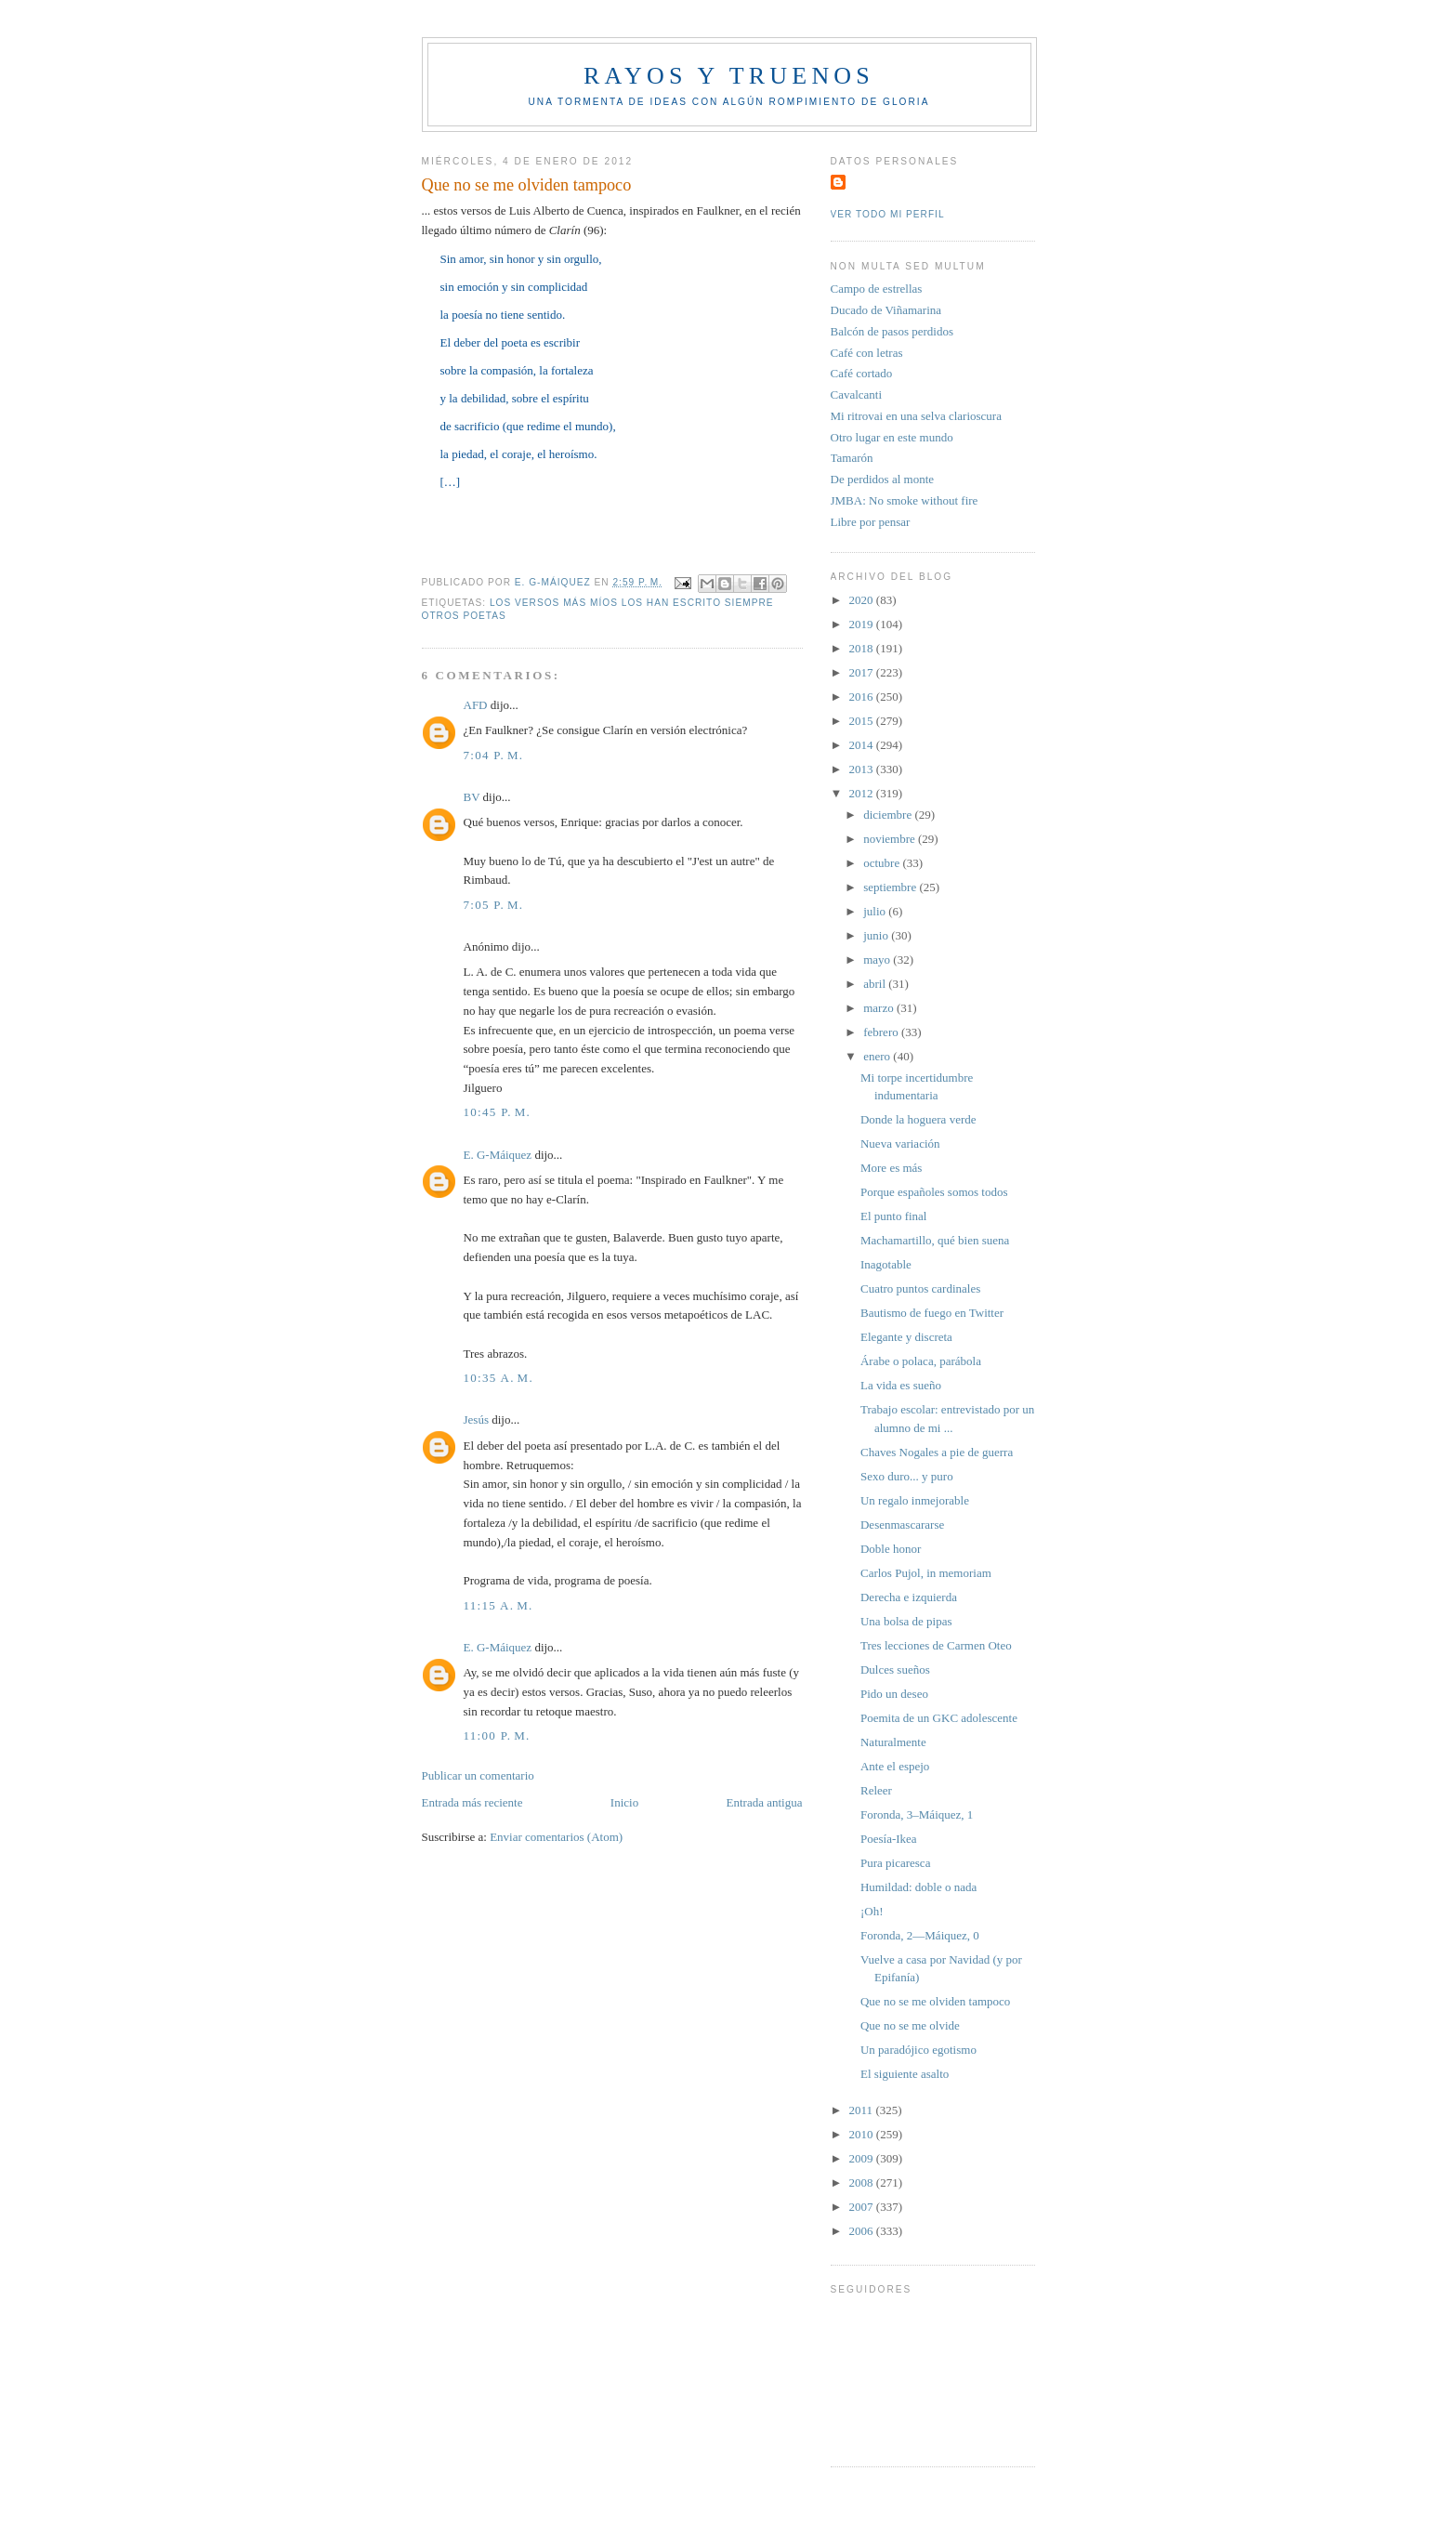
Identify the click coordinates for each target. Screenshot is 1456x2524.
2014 (862, 745)
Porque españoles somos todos (934, 1192)
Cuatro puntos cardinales (920, 1288)
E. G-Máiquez (498, 1155)
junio (877, 935)
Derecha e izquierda (908, 1597)
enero (878, 1056)
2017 (862, 672)
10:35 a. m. (499, 1378)
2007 (862, 2207)
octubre (882, 863)
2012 (862, 793)
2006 (862, 2231)
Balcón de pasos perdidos (892, 331)
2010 (862, 2134)
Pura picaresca (895, 1863)
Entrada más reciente (472, 1802)
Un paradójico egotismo (918, 2050)
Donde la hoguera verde (918, 1119)
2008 (862, 2182)
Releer (876, 1790)
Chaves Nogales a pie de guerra (936, 1452)
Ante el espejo (894, 1766)
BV (472, 797)
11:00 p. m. (497, 1735)
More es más (891, 1168)
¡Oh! (872, 1911)
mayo (878, 959)
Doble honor (890, 1549)
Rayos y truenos (729, 75)
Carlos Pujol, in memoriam (925, 1573)
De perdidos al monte (883, 479)
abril (875, 984)
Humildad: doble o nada (918, 1887)
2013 (862, 769)
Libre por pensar (871, 522)
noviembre (890, 839)
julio (875, 911)
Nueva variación (900, 1143)
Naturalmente (893, 1742)
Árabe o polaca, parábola (920, 1361)
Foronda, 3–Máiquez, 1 (916, 1814)
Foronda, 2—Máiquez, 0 (919, 1935)
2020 (862, 600)
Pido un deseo (894, 1694)
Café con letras (867, 353)
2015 (862, 721)
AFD (476, 705)
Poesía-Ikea (888, 1839)
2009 (862, 2158)
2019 (862, 624)
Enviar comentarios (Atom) (556, 1837)
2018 (862, 648)
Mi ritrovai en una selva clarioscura (916, 416)
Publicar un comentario (478, 1775)
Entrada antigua (765, 1802)
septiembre (891, 887)
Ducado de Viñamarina (886, 310)
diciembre (888, 815)
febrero (882, 1032)
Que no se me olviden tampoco (935, 2001)
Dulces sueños (895, 1669)
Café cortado (862, 373)
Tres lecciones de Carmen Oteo (936, 1645)
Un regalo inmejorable (914, 1500)
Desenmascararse (902, 1524)
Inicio (624, 1802)
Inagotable (886, 1264)
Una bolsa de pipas (906, 1621)
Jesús (476, 1419)
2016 (862, 696)
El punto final (893, 1216)
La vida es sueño (900, 1385)
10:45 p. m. (497, 1112)
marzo (880, 1008)
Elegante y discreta (906, 1337)
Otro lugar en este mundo (892, 437)
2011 (862, 2110)
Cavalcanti (857, 394)
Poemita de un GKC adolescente (938, 1718)
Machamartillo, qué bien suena (934, 1240)
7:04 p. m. (494, 755)
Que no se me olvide (910, 2025)
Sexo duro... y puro (906, 1476)
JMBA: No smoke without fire (904, 500)
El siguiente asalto (904, 2074)
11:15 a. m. (498, 1605)
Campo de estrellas (877, 289)
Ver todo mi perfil (888, 214)
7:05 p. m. (494, 905)
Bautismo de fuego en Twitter (931, 1313)
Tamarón (852, 458)
